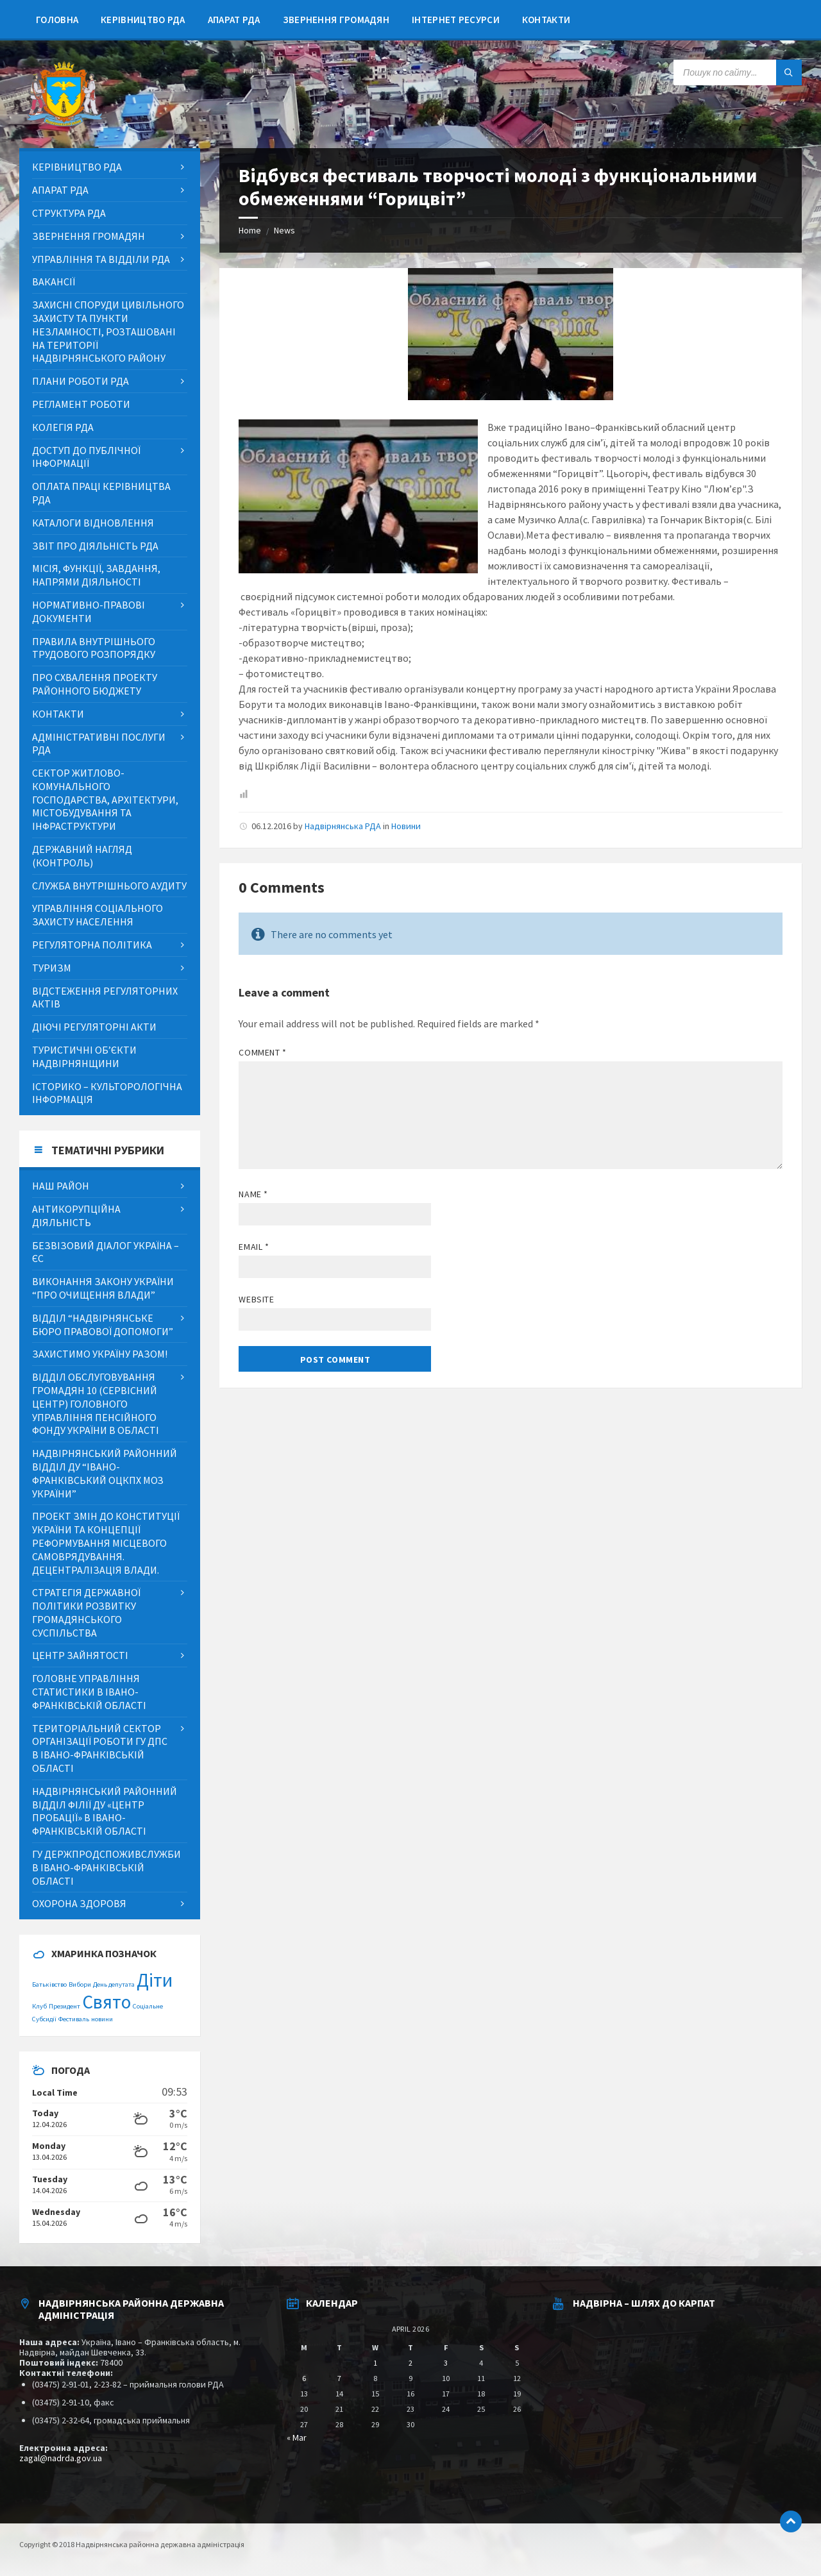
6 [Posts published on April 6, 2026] (304, 2378)
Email (254, 1246)
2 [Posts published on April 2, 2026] (410, 2363)
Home (250, 230)
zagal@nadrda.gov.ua (60, 2458)
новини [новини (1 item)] (102, 2019)
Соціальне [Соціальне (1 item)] (148, 2006)
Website (256, 1299)
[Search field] (737, 72)
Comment (262, 1052)
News (284, 230)
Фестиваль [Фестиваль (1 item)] (73, 2019)
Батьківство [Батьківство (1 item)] (49, 1984)
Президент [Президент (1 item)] (64, 2006)
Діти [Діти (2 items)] (155, 1980)
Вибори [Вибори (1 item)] (80, 1984)
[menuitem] (57, 19)
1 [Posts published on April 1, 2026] (375, 2363)
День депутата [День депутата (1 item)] (114, 1984)
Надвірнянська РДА (343, 826)
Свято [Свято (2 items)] (106, 2002)
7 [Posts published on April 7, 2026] (339, 2378)
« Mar (297, 2437)
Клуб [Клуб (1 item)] (39, 2006)
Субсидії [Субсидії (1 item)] (44, 2019)
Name (253, 1194)
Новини (406, 826)
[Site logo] (64, 123)
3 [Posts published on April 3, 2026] (446, 2363)
